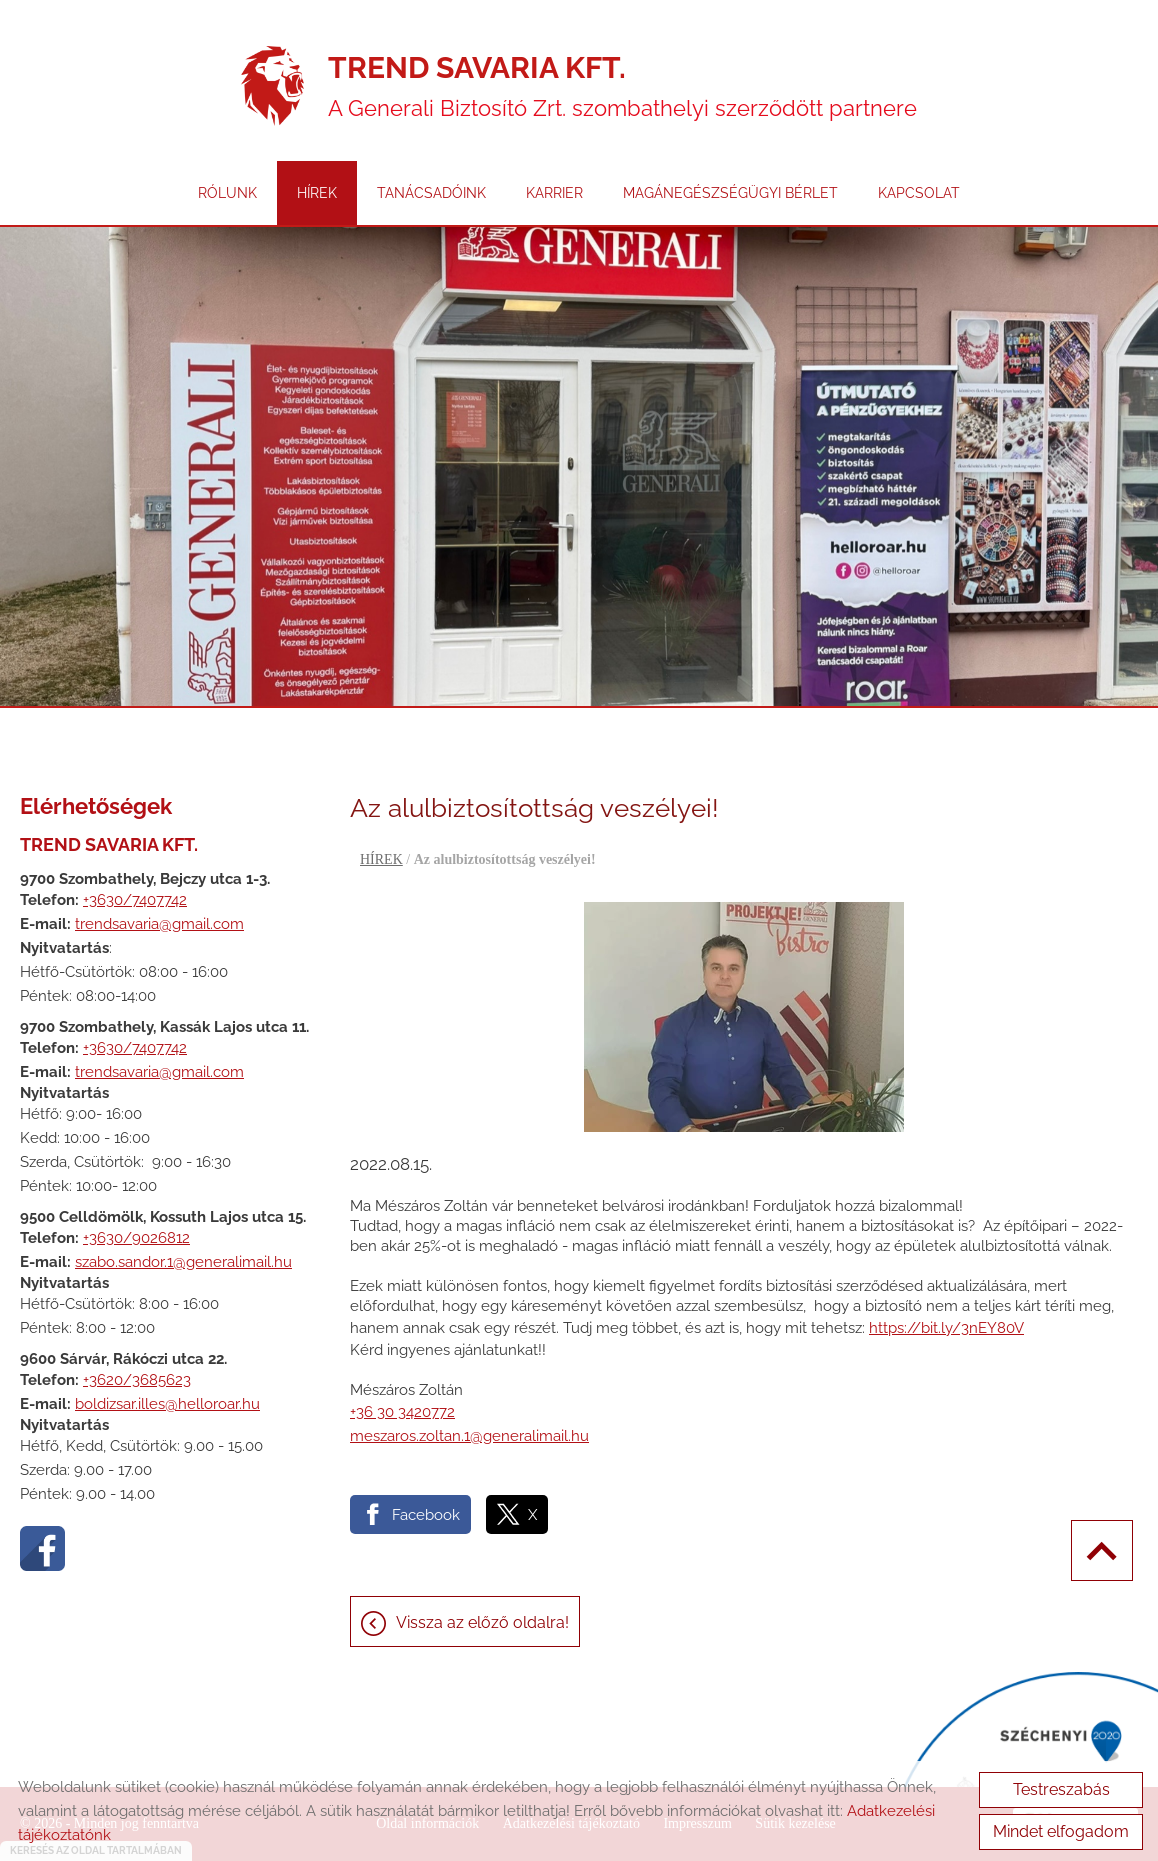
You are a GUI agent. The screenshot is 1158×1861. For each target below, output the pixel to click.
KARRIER (554, 193)
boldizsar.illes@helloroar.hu (167, 1404)
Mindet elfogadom (1061, 1831)
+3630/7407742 (135, 900)
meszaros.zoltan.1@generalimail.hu (469, 1436)
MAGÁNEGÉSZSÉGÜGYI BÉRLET (730, 193)
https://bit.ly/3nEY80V (946, 1328)
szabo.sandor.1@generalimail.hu (183, 1262)
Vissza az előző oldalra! (482, 1622)
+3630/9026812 (136, 1238)
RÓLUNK (227, 193)
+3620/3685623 (137, 1380)
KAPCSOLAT (919, 193)
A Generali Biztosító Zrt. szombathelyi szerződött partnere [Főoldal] (622, 85)
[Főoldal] (272, 86)
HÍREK (317, 193)
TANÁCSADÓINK (431, 193)
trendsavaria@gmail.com (159, 924)
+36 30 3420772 (402, 1412)
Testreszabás (1061, 1789)
